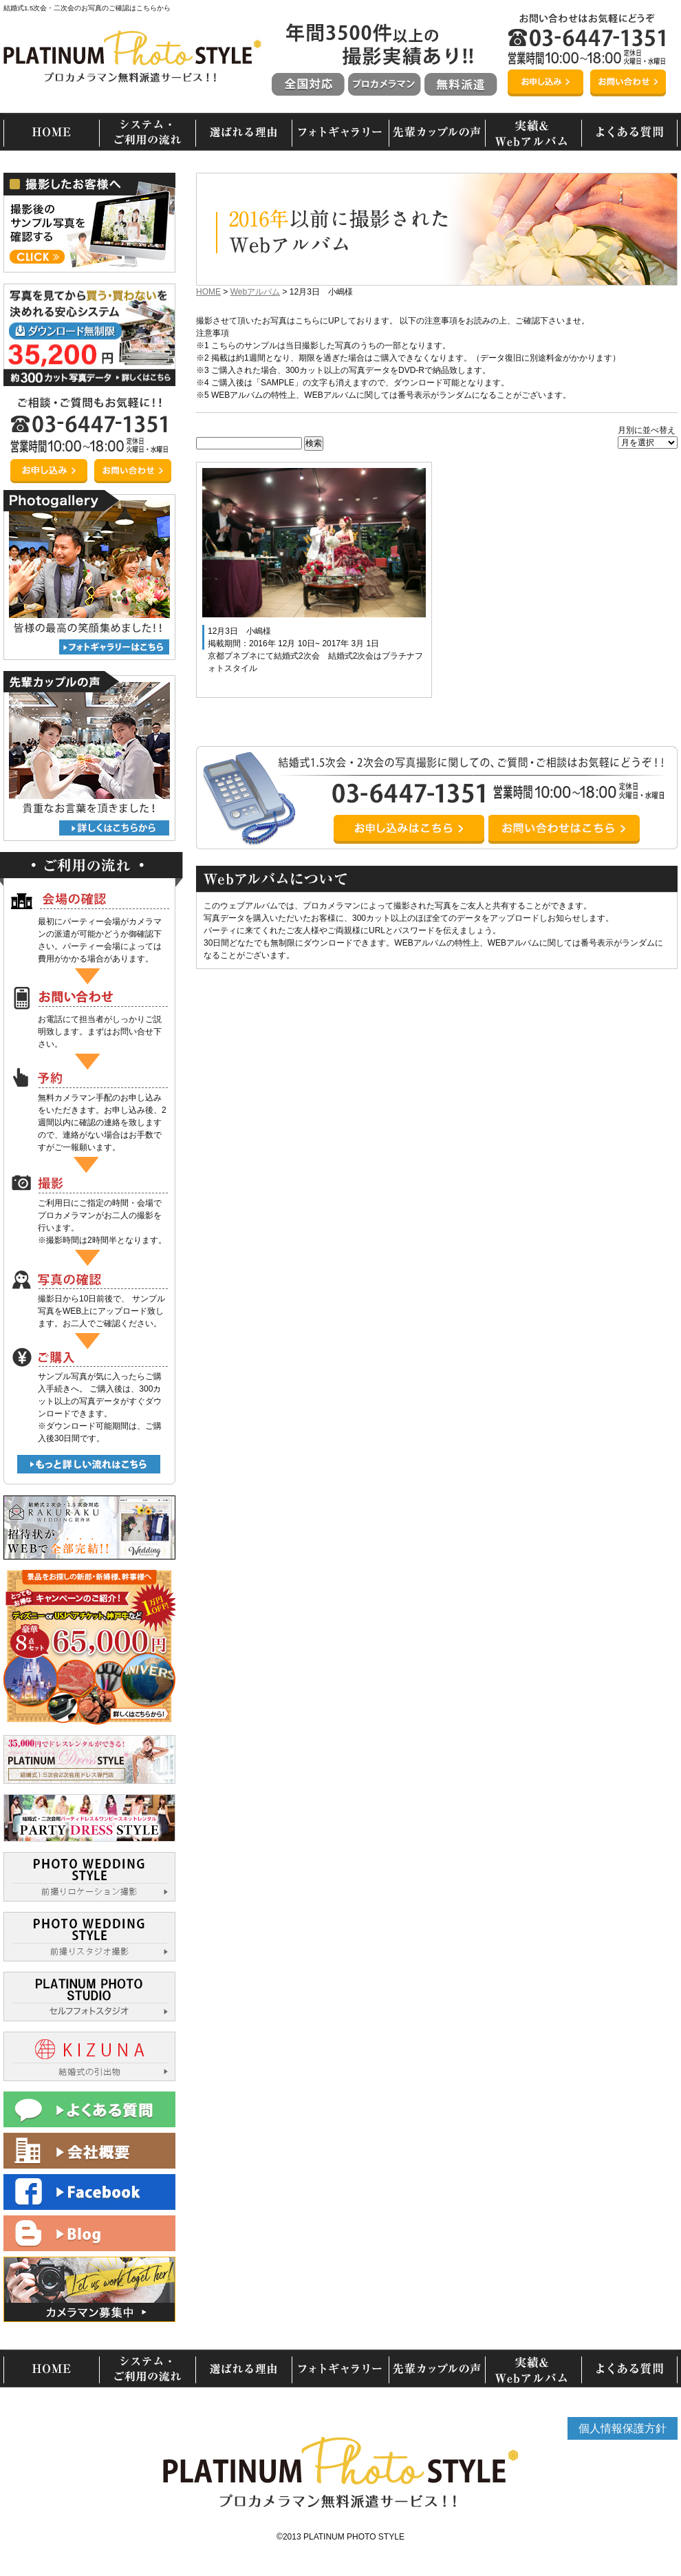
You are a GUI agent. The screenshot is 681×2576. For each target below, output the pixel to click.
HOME (208, 292)
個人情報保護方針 (623, 2428)
